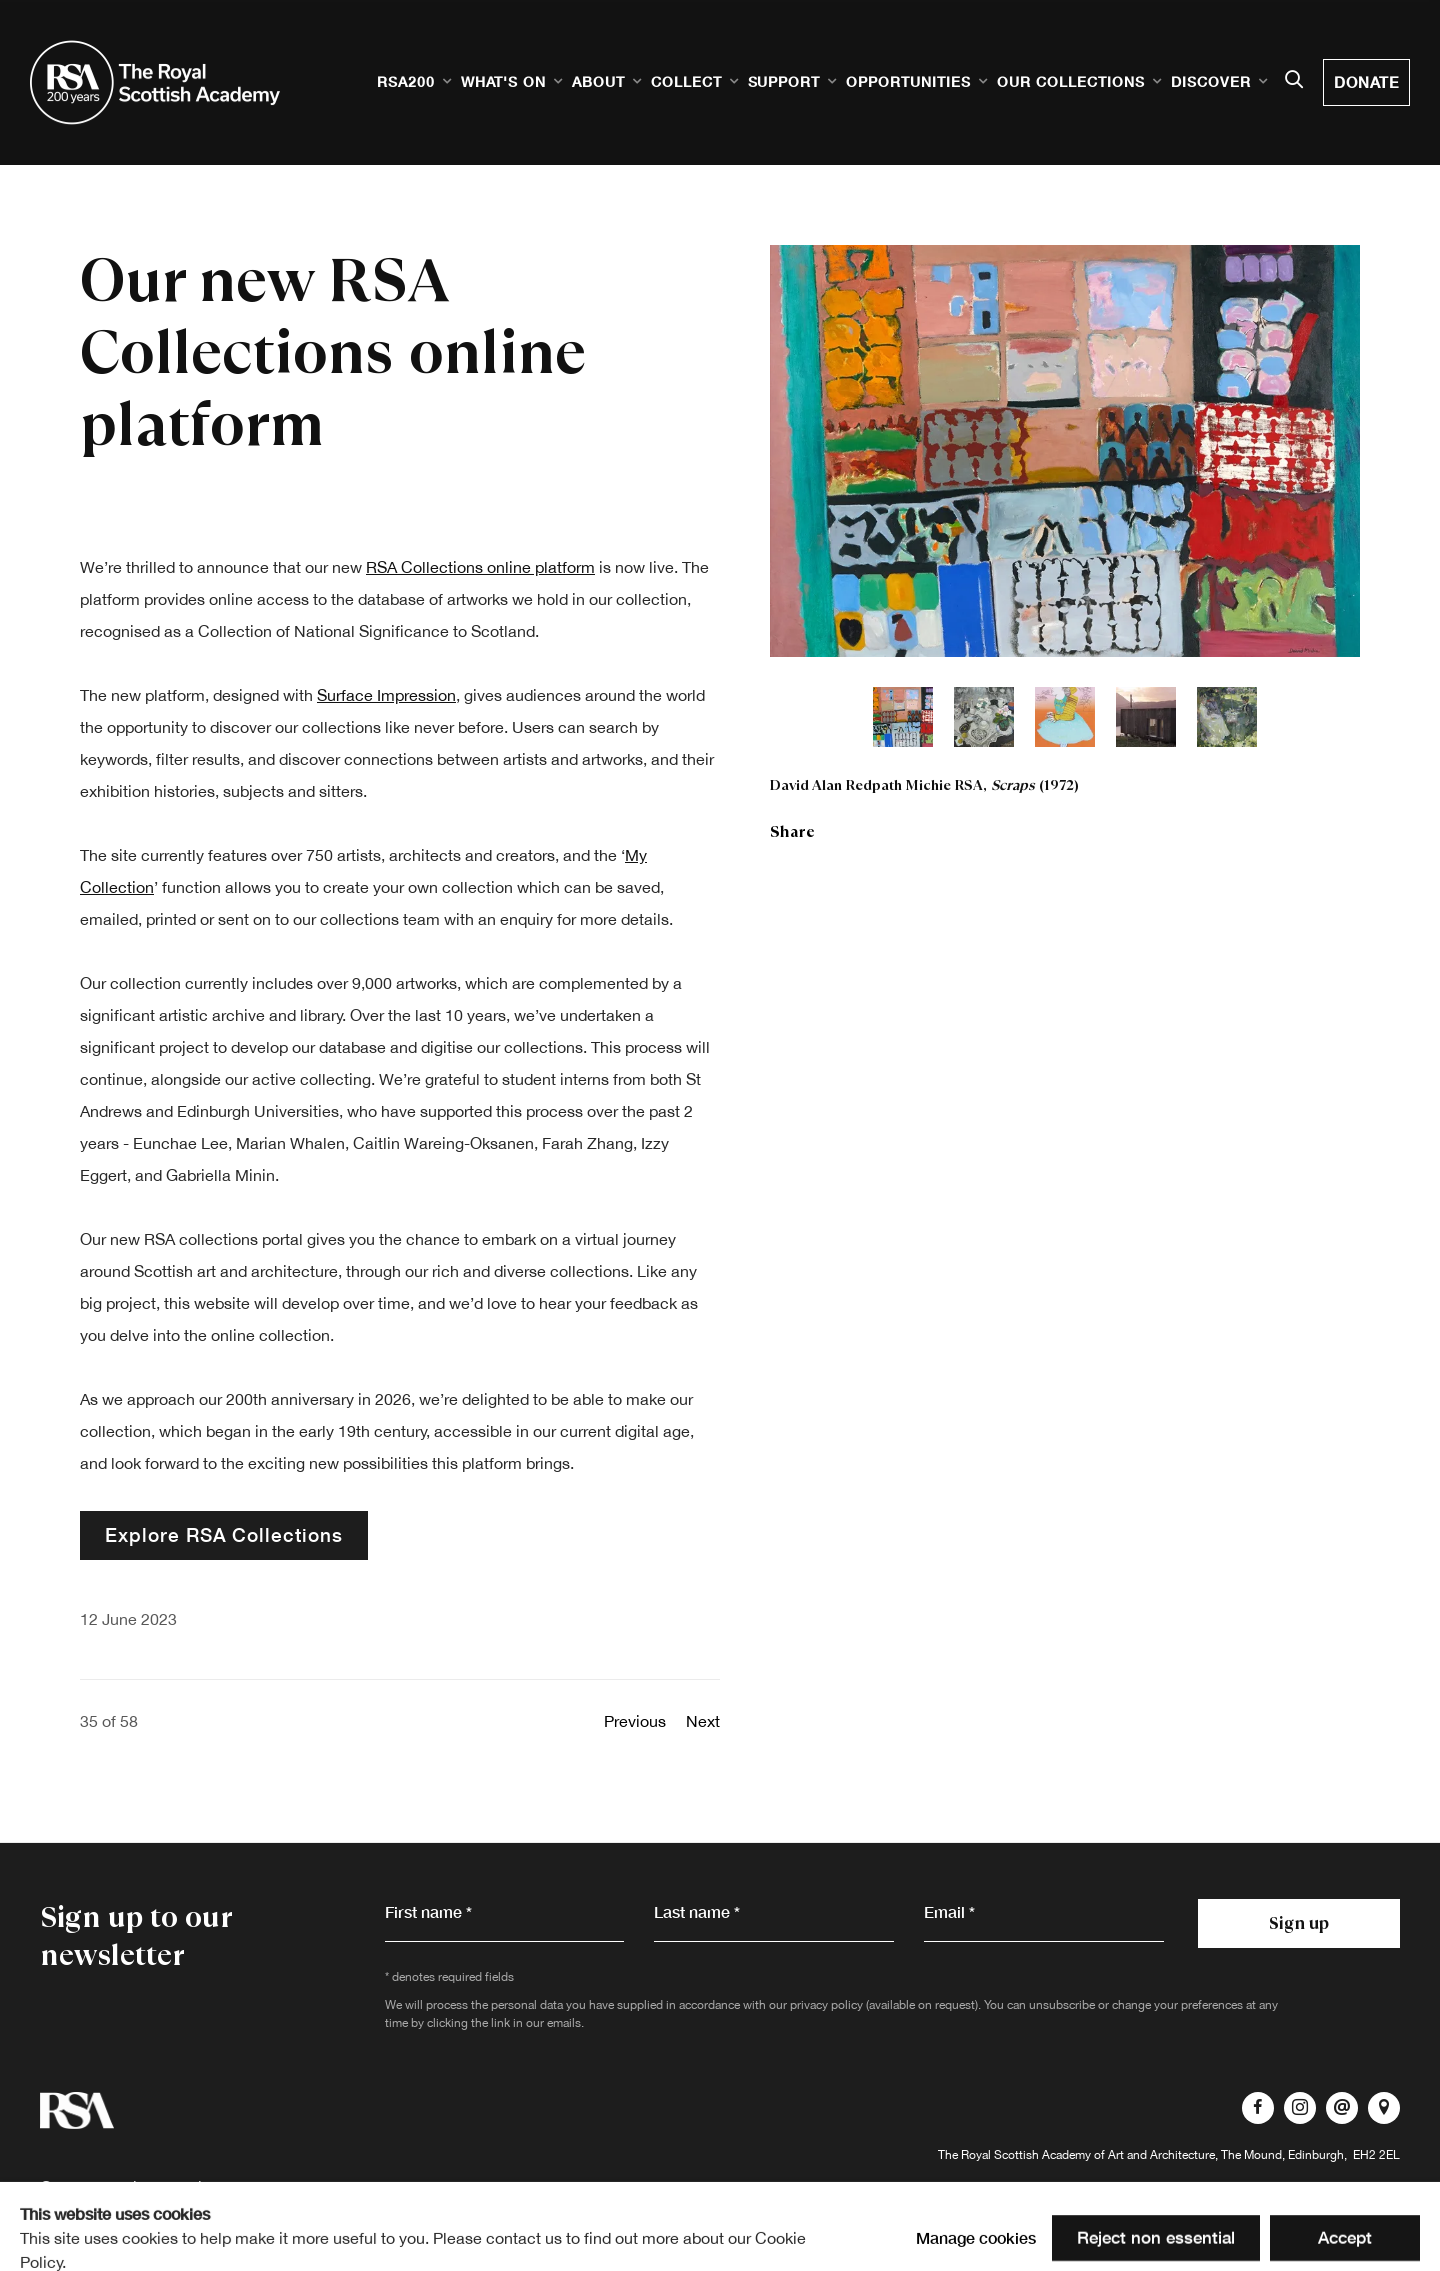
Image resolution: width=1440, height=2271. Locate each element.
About (598, 81)
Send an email (1342, 2108)
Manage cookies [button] (1331, 2219)
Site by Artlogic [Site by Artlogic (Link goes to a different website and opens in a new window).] (315, 2219)
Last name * (697, 1911)
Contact (69, 2187)
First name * (428, 1911)
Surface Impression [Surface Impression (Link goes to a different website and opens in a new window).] (386, 695)
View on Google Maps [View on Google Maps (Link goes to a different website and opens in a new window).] (1384, 2108)
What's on (503, 81)
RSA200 (406, 81)
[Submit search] (1294, 81)
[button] (903, 717)
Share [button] (792, 831)
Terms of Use (286, 2187)
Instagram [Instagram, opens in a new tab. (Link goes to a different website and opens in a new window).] (1300, 2108)
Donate (1366, 82)
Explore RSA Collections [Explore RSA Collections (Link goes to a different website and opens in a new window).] (224, 1534)
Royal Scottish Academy (155, 82)
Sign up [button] (1299, 1923)
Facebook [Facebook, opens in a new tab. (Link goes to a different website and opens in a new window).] (1258, 2108)
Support (784, 81)
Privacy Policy (168, 2187)
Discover (1211, 81)
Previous (635, 1721)
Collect (686, 81)
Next (703, 1721)
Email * (949, 1911)
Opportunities (908, 81)
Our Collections (1071, 81)
